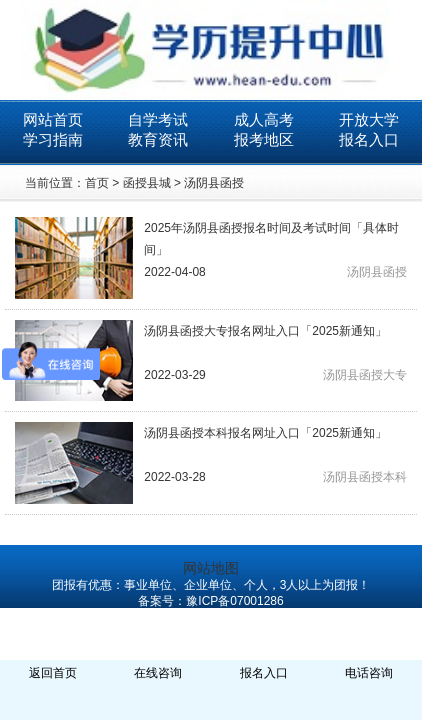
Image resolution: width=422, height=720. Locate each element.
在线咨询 (158, 673)
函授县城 (147, 183)
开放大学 (369, 119)
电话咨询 (369, 673)
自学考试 (158, 119)
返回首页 (53, 673)
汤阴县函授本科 (365, 477)
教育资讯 (158, 139)
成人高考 (264, 119)
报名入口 (369, 139)
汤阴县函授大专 (365, 375)
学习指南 (53, 139)
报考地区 (264, 139)
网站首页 (53, 119)
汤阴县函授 (214, 183)
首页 (97, 183)
